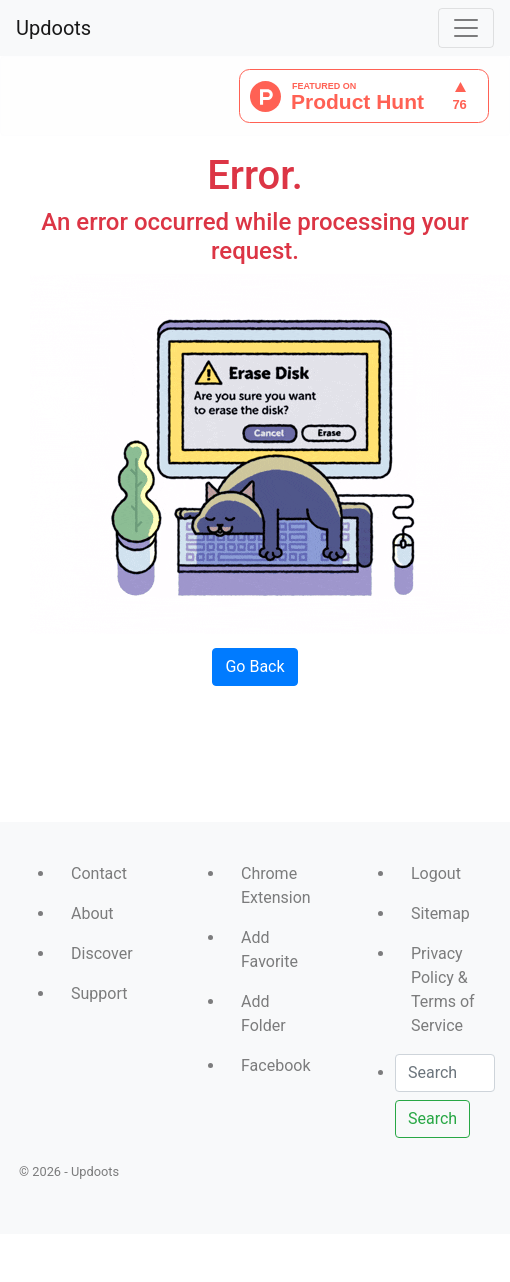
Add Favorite (269, 949)
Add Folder (263, 1013)
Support (99, 993)
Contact (99, 873)
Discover (102, 953)
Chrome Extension (276, 885)
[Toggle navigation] (466, 28)
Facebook (275, 1065)
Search (432, 1118)
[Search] (445, 1073)
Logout (436, 873)
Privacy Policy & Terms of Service (443, 989)
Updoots (53, 28)
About (92, 913)
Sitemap (440, 913)
